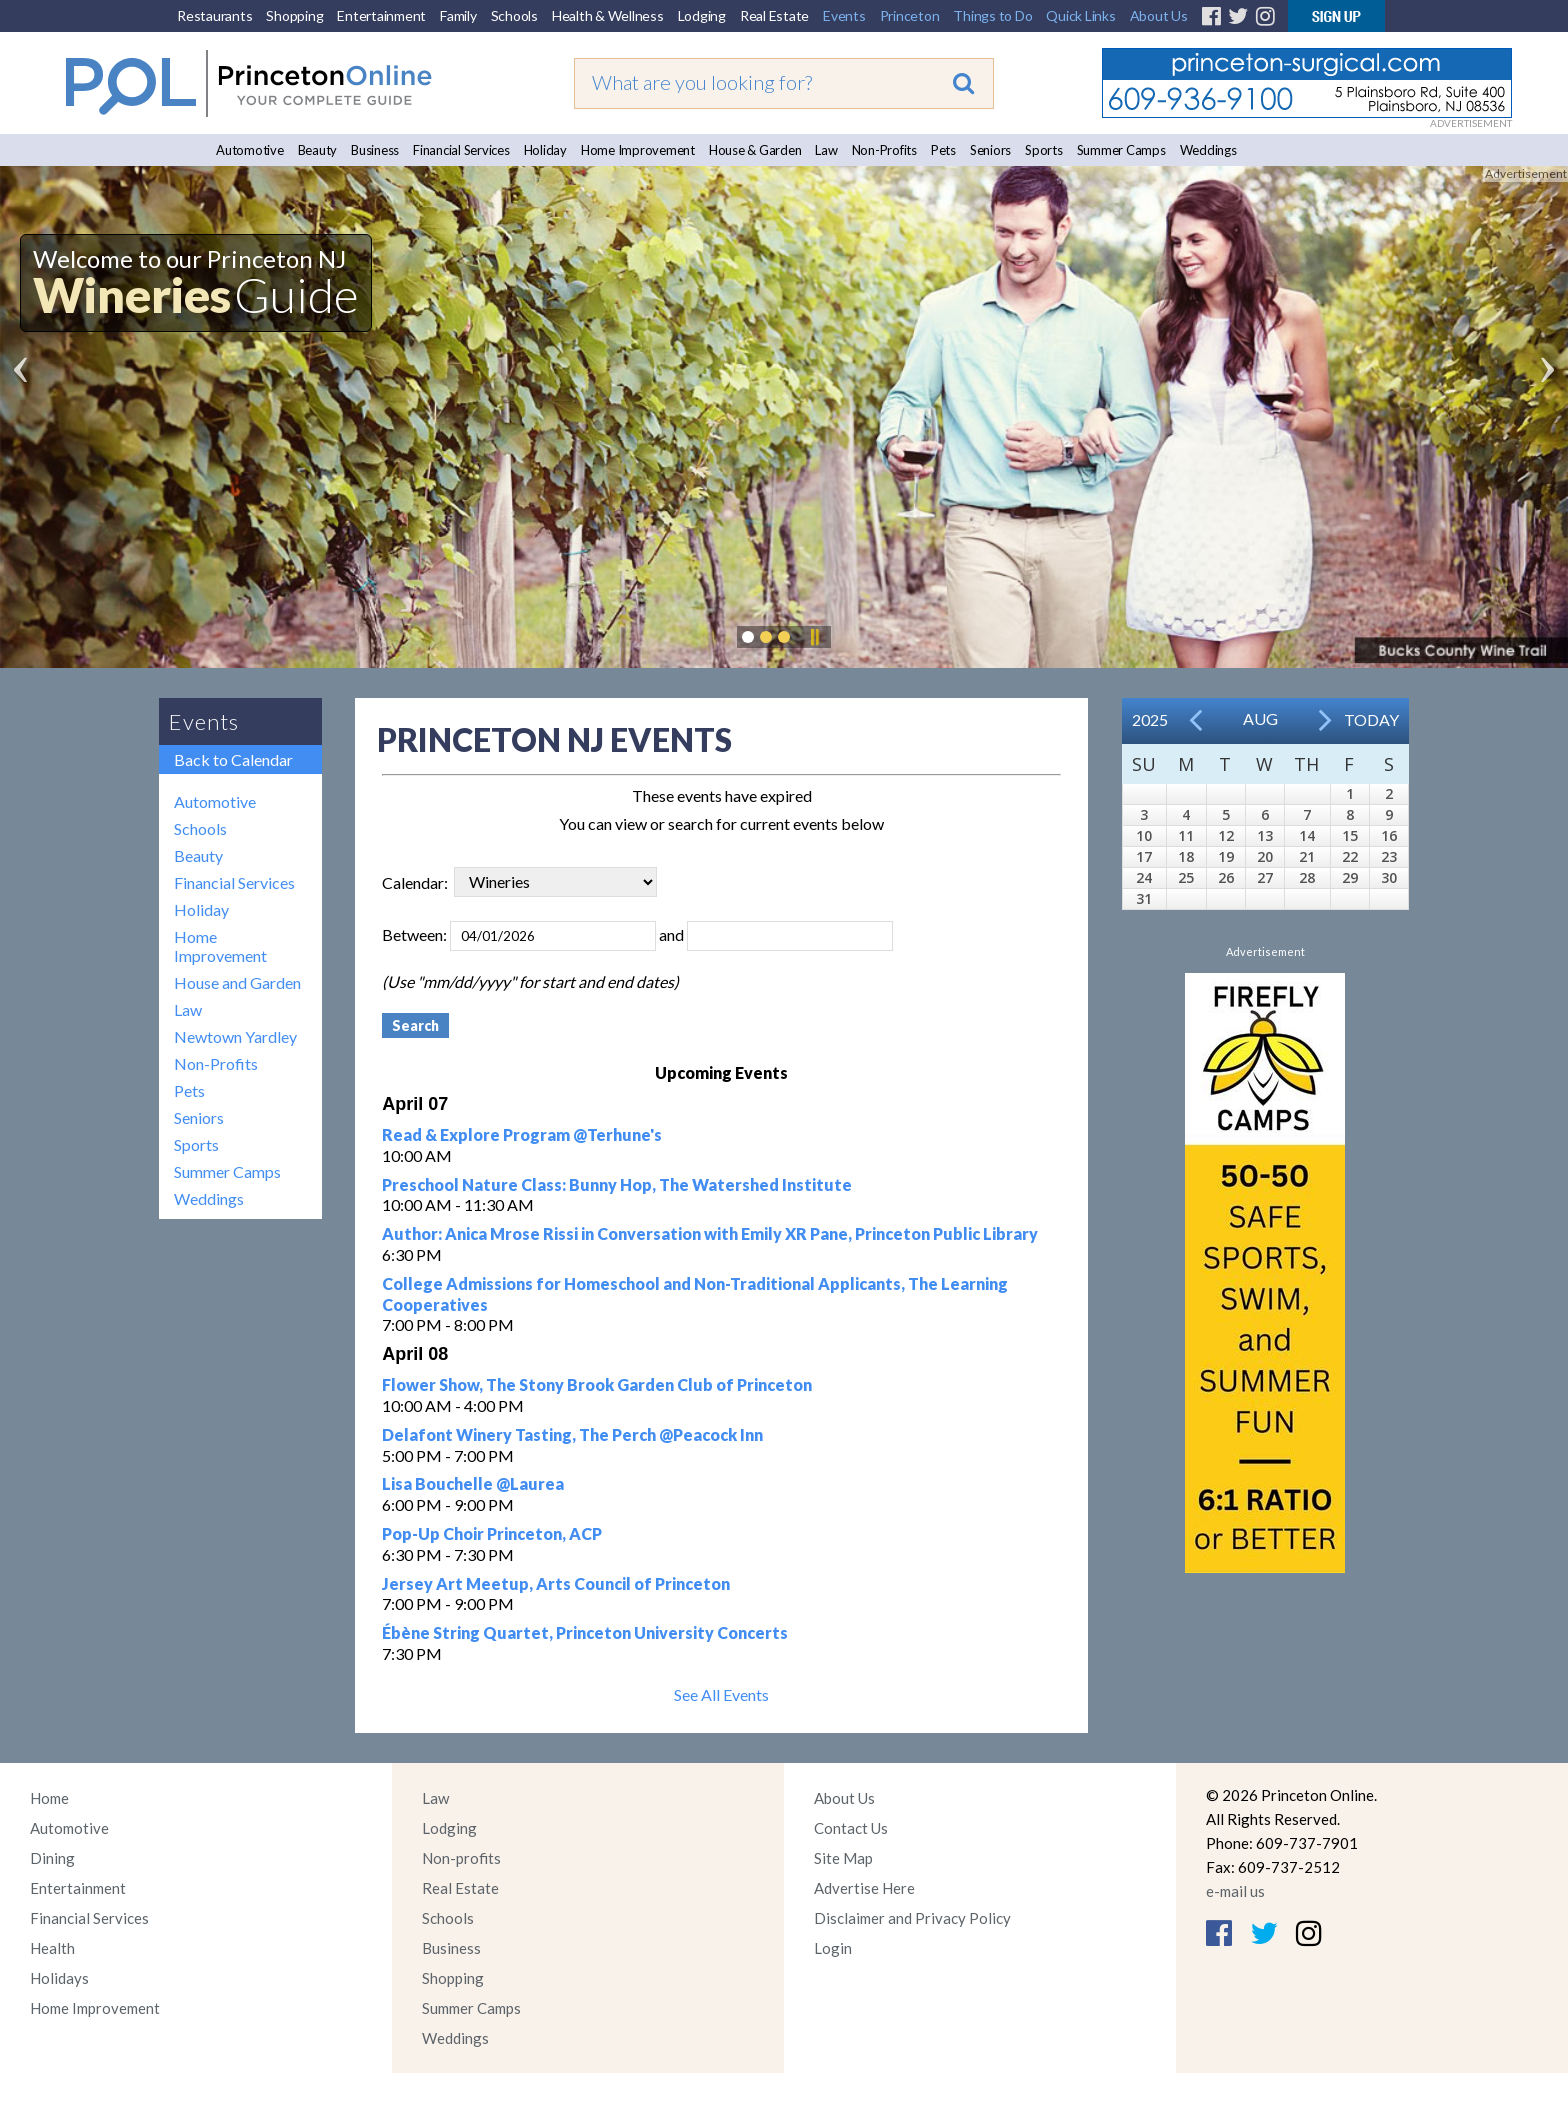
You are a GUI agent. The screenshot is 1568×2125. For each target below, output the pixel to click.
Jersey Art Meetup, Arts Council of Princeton (556, 1583)
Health (52, 1948)
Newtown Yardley (235, 1036)
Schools (514, 15)
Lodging (702, 15)
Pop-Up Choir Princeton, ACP (492, 1533)
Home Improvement (638, 150)
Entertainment (381, 15)
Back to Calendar (233, 759)
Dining (52, 1858)
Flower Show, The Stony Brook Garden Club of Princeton (597, 1384)
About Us (1159, 15)
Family (458, 15)
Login (833, 1948)
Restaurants (214, 15)
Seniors (990, 150)
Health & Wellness (608, 15)
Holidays (59, 1978)
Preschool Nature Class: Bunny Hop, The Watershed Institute (617, 1184)
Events (844, 15)
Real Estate (774, 15)
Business (375, 150)
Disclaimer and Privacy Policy (912, 1918)
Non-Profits (884, 150)
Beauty (318, 150)
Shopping (294, 15)
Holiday (545, 150)
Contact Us (851, 1828)
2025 (1150, 719)
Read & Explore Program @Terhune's (522, 1134)
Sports (1044, 150)
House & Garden (755, 150)
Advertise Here (864, 1888)
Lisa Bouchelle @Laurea (473, 1483)
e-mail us (1235, 1891)
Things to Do (992, 15)
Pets (943, 150)
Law (826, 150)
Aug (1260, 718)
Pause (814, 637)
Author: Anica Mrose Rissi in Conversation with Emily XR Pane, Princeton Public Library (710, 1233)
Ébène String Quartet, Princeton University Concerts (585, 1632)
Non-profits (461, 1858)
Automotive (250, 150)
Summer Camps (1121, 150)
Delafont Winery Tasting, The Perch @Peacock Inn (572, 1434)
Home (49, 1798)
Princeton (910, 15)
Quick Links (1080, 15)
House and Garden (237, 982)
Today (1371, 719)
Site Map (843, 1858)
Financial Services (461, 150)
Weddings (1208, 150)
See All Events (721, 1694)
